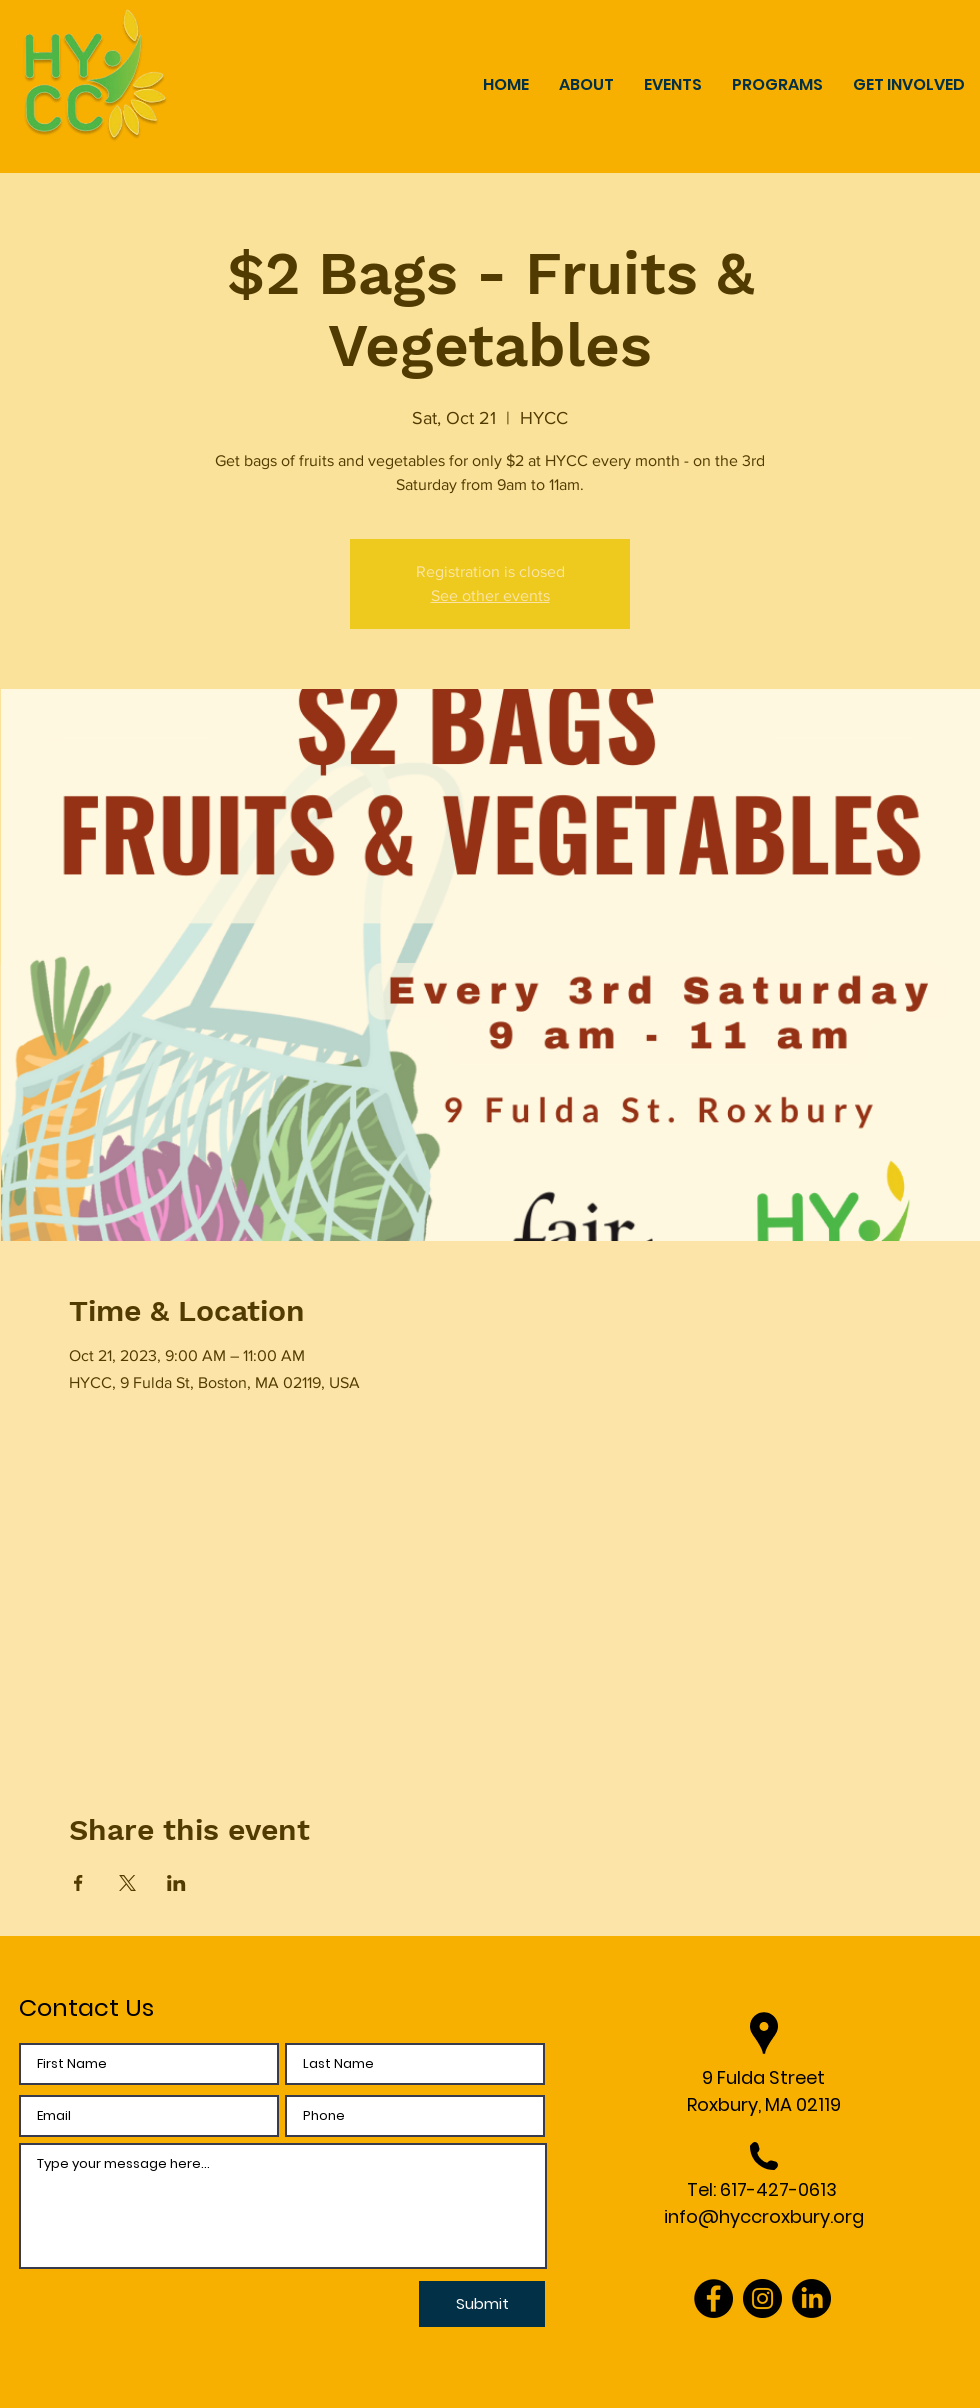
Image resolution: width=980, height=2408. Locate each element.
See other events (490, 595)
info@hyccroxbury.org (764, 2216)
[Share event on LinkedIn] (176, 1883)
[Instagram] (762, 2298)
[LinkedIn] (811, 2298)
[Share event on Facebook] (78, 1883)
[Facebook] (713, 2298)
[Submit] (482, 2304)
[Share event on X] (127, 1883)
